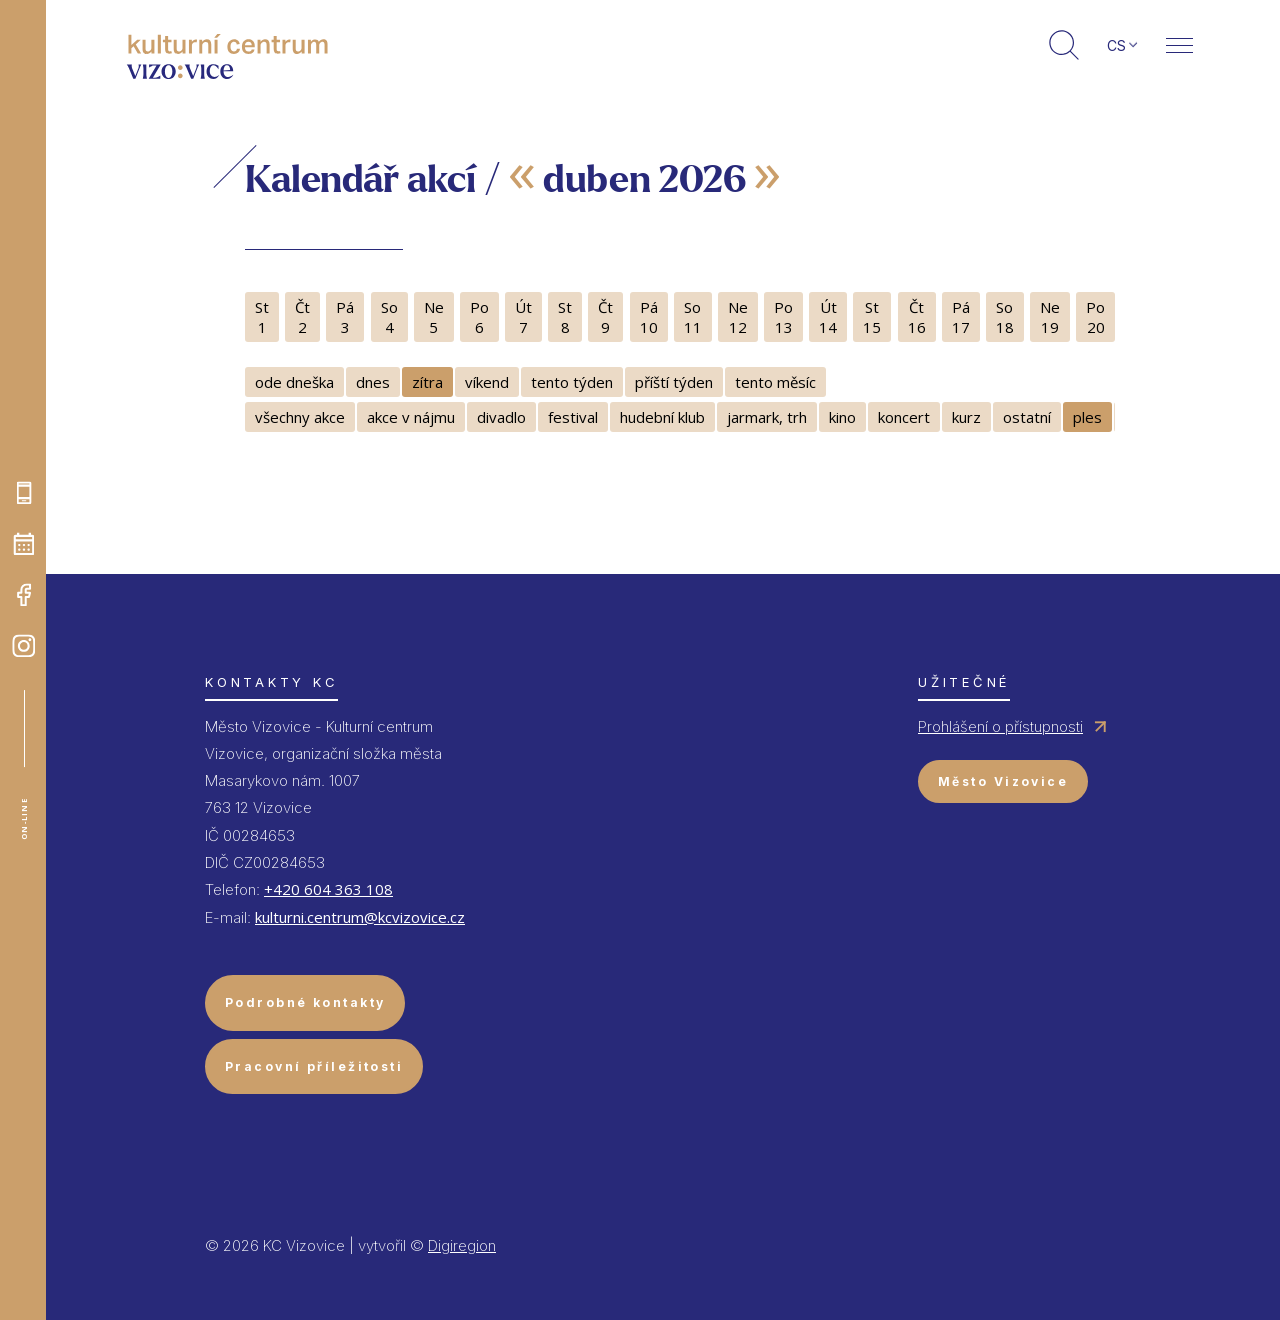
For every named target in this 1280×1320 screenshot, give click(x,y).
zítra (427, 382)
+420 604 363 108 (328, 889)
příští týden (674, 382)
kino (842, 417)
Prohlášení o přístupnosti (1000, 726)
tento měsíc (775, 382)
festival (573, 417)
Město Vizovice (1003, 781)
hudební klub (662, 417)
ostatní (1027, 417)
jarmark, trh (767, 417)
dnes (373, 382)
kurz (966, 417)
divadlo (501, 417)
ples (1087, 417)
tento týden (572, 382)
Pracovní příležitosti (314, 1066)
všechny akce (300, 417)
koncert (904, 417)
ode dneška (294, 382)
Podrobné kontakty (305, 1002)
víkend (487, 382)
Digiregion (462, 1245)
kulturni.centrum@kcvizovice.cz (360, 917)
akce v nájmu (411, 417)
